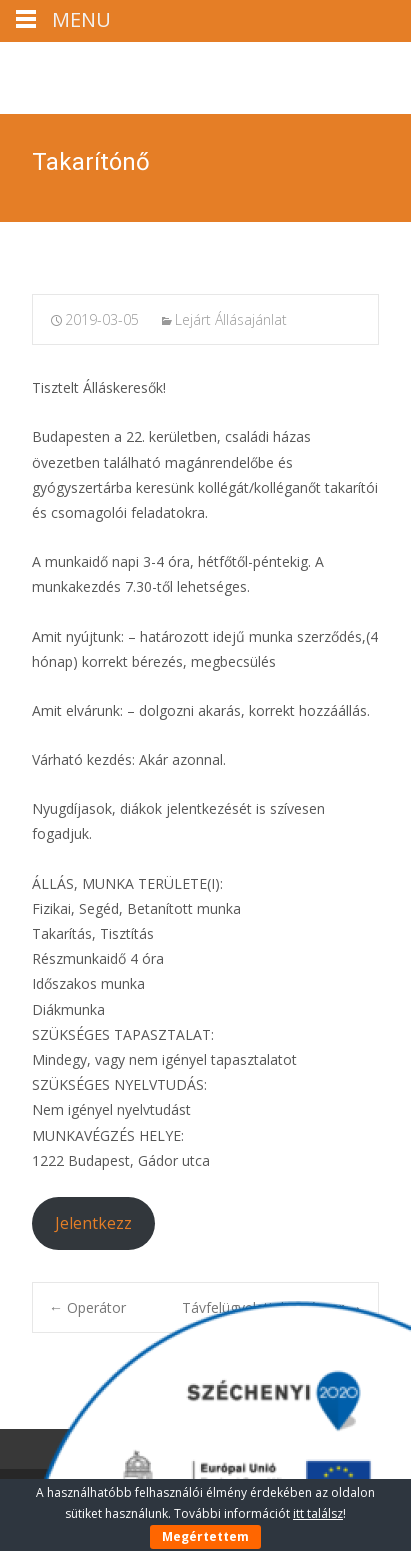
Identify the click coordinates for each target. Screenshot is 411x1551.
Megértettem (205, 1536)
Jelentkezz (93, 1223)
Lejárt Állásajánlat (231, 319)
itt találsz (318, 1513)
